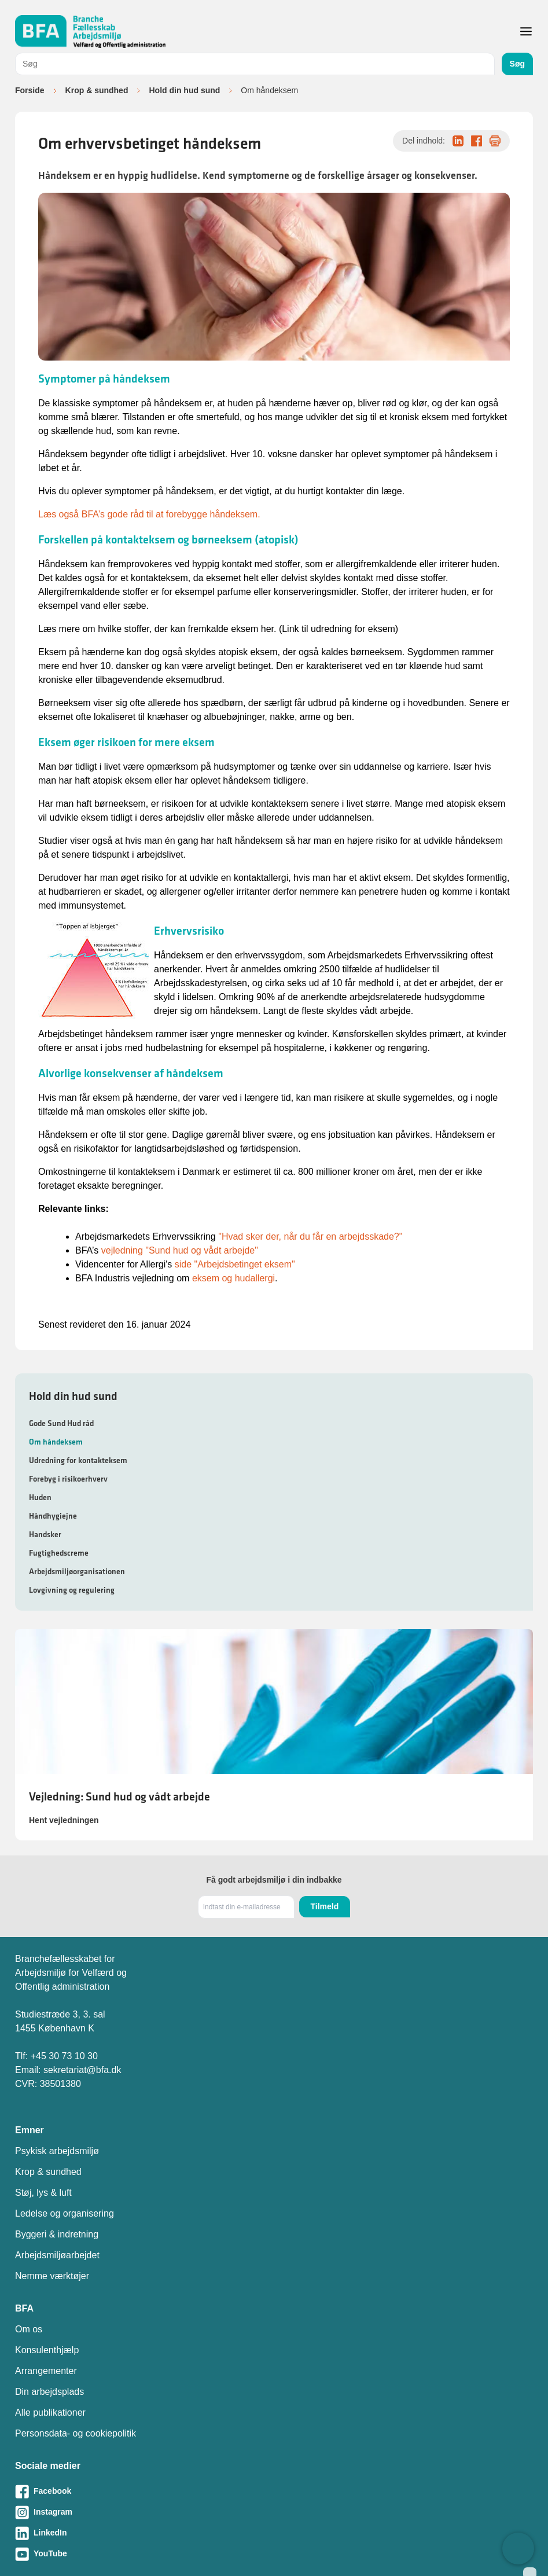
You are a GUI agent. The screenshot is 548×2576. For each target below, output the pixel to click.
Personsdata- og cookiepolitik (75, 2433)
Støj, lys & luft (43, 2192)
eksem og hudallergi (233, 1278)
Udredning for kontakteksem (78, 1460)
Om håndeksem (56, 1441)
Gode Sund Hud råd (61, 1423)
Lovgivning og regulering (72, 1590)
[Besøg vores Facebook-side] (274, 2491)
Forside (30, 90)
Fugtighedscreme (59, 1553)
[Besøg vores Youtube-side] (274, 2554)
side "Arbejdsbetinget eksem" (235, 1264)
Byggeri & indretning (56, 2234)
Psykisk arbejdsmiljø (57, 2151)
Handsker (45, 1534)
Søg (517, 63)
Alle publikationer (50, 2412)
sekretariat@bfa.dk (82, 2070)
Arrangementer (46, 2371)
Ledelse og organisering (64, 2213)
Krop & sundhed (96, 90)
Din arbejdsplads (49, 2392)
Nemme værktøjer (52, 2276)
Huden (40, 1497)
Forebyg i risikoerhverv (68, 1478)
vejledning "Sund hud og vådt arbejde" (179, 1250)
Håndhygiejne (53, 1516)
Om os (28, 2329)
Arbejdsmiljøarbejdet (57, 2255)
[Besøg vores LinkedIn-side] (274, 2533)
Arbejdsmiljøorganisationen (77, 1571)
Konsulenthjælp (47, 2350)
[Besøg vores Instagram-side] (274, 2512)
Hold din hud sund (184, 90)
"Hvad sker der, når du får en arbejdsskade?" (310, 1236)
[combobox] (255, 64)
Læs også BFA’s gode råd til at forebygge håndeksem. (149, 514)
